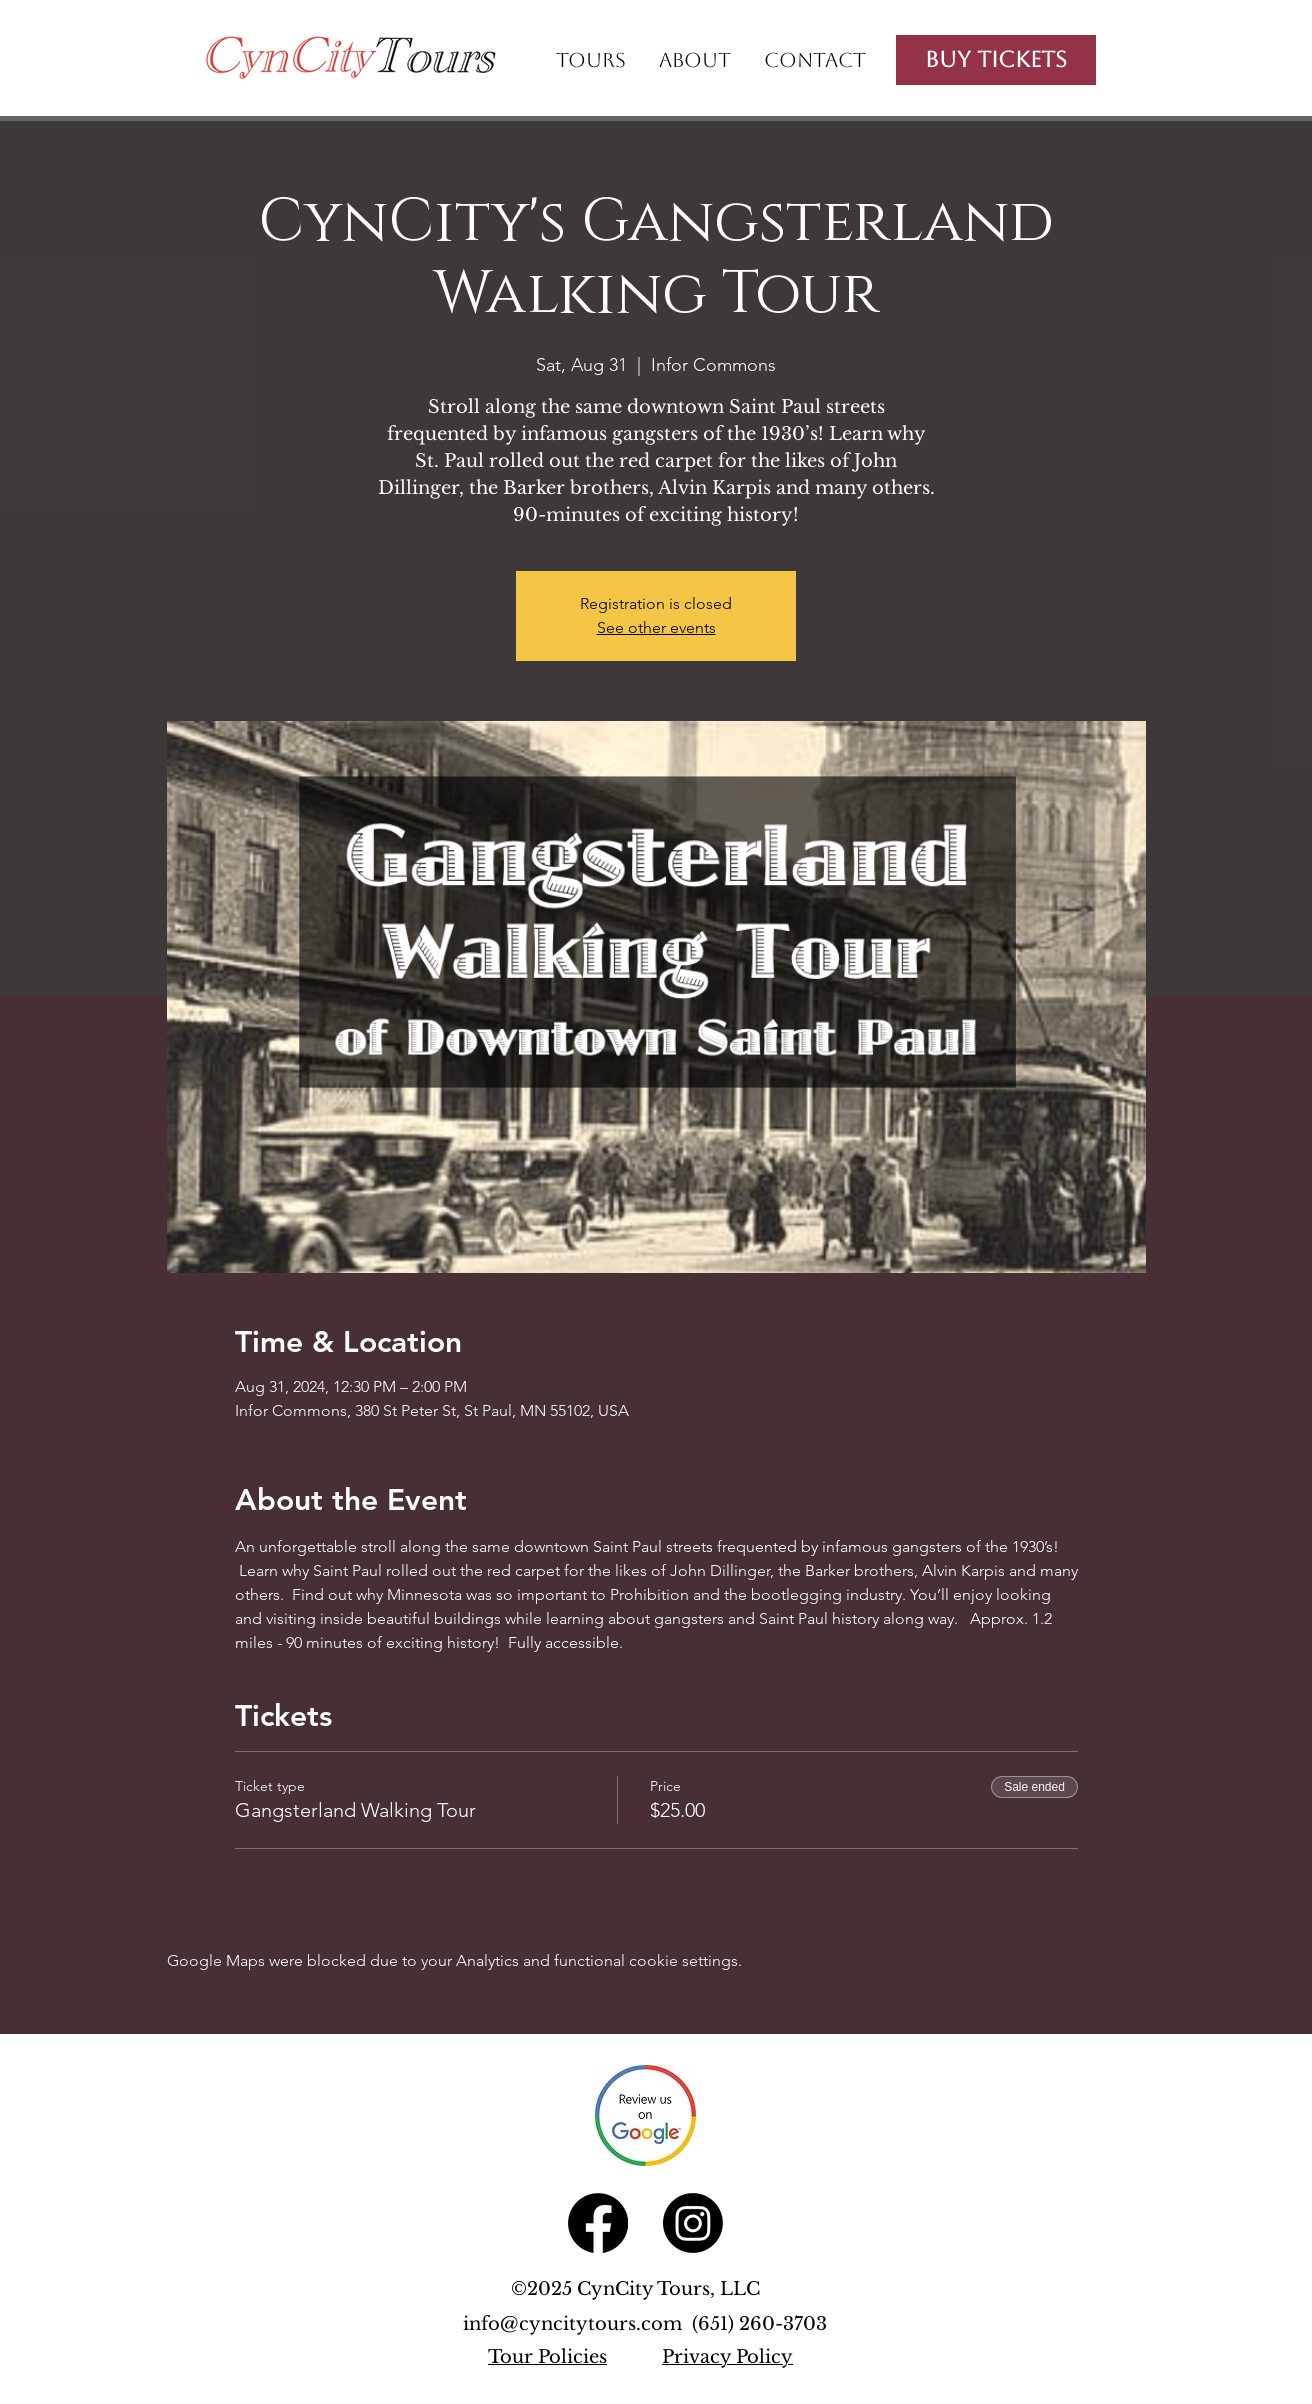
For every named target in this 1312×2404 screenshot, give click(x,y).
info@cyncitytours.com (577, 2324)
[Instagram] (693, 2223)
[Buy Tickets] (996, 60)
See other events (656, 627)
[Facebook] (598, 2223)
